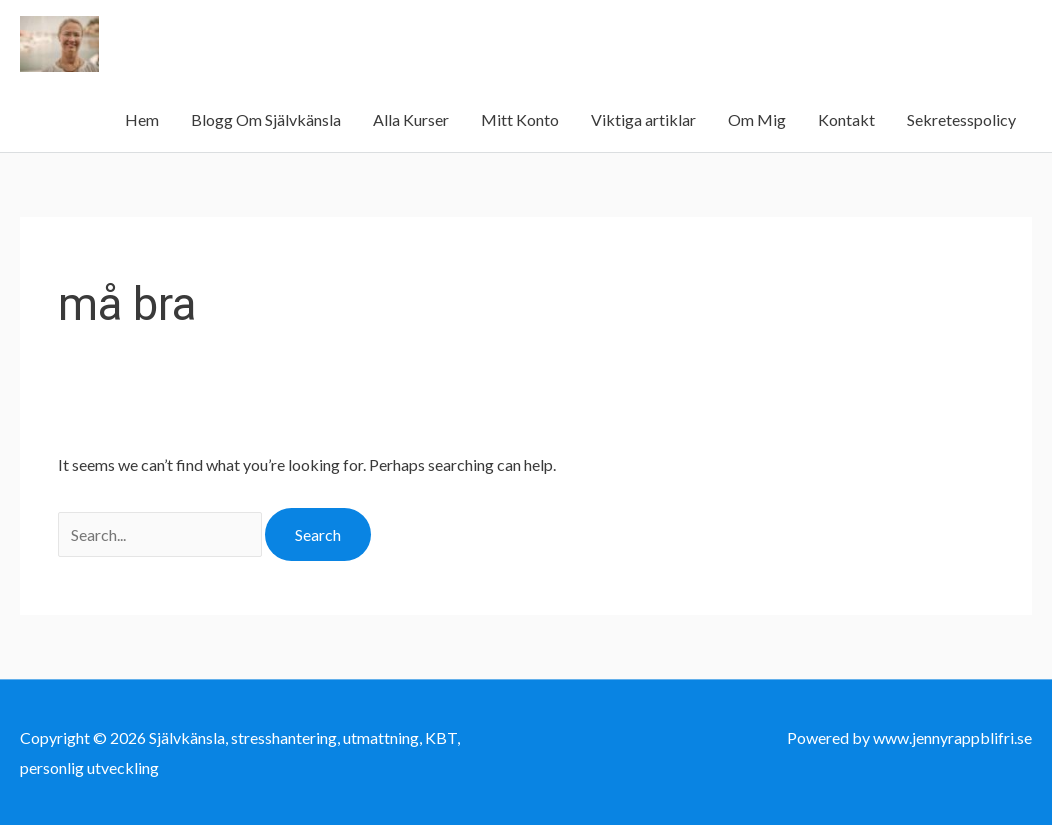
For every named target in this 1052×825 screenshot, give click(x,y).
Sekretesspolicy (961, 119)
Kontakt (846, 119)
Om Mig (757, 119)
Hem (142, 119)
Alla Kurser (411, 119)
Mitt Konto (520, 119)
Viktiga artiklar (643, 119)
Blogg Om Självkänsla (266, 119)
